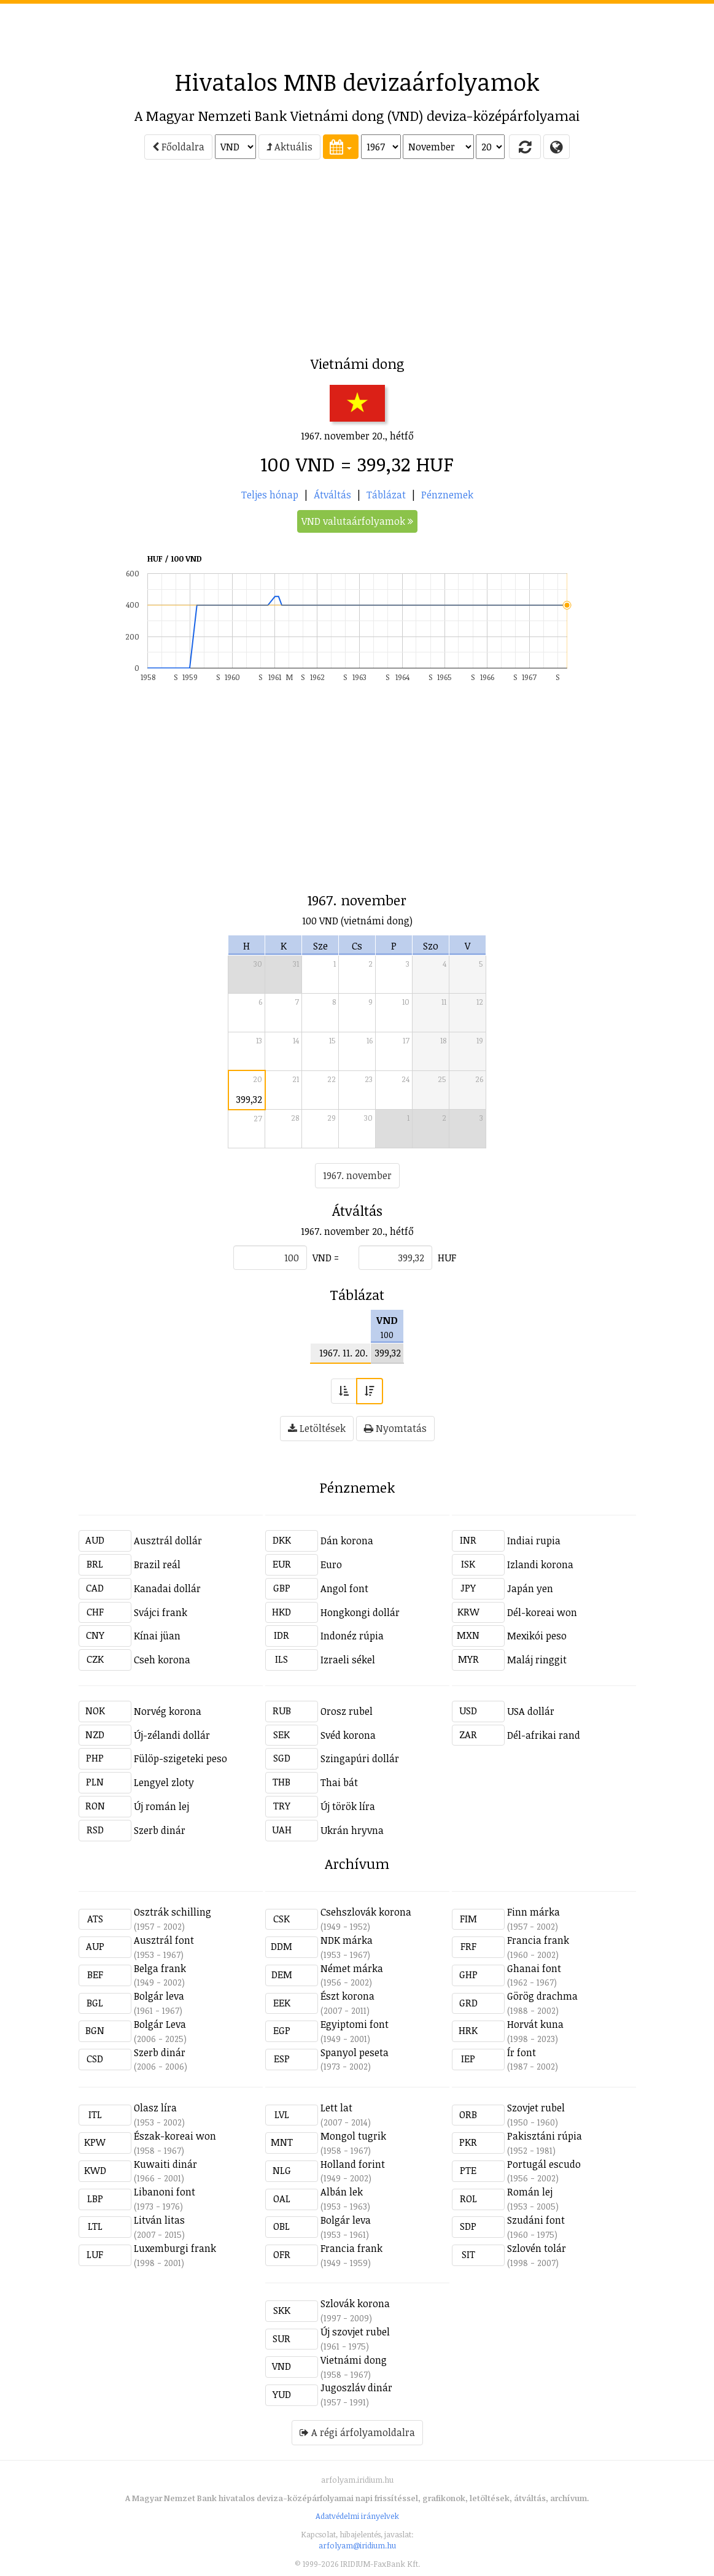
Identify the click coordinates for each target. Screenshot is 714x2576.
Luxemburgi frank (175, 2248)
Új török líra (347, 1806)
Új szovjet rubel (355, 2331)
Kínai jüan (157, 1635)
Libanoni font (164, 2192)
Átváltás (332, 494)
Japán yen (530, 1588)
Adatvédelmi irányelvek (357, 2515)
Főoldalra (178, 146)
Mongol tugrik (353, 2136)
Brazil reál (157, 1564)
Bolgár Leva (160, 2024)
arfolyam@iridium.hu (357, 2545)
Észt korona (347, 1996)
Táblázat (386, 494)
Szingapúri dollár (359, 1758)
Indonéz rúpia (352, 1635)
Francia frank (538, 1940)
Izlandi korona (540, 1564)
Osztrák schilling (172, 1912)
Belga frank (160, 1968)
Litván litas (159, 2220)
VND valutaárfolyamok (357, 521)
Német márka (351, 1968)
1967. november (357, 1175)
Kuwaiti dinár (165, 2164)
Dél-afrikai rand (543, 1735)
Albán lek (341, 2192)
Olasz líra (155, 2107)
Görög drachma (542, 1996)
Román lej (530, 2192)
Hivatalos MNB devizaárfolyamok (357, 82)
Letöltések (317, 1428)
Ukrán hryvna (352, 1830)
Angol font (344, 1588)
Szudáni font (536, 2220)
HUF (447, 1257)
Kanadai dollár (167, 1588)
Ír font (521, 2052)
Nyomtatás (395, 1428)
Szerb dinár (159, 1830)
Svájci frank (160, 1612)
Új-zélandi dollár (172, 1735)
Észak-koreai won (175, 2136)
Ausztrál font (164, 1940)
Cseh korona (162, 1659)
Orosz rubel (346, 1711)
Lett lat (336, 2107)
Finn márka (533, 1912)
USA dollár (530, 1711)
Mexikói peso (537, 1635)
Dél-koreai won (542, 1612)
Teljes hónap (269, 494)
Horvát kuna (535, 2024)
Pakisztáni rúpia (544, 2136)
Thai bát (339, 1782)
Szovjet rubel (536, 2107)
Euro (331, 1564)
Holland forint (352, 2164)
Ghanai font (534, 1968)
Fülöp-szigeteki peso (180, 1758)
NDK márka (346, 1940)
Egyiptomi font (354, 2024)
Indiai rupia (534, 1540)
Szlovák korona (355, 2303)
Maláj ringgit (537, 1659)
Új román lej (161, 1806)
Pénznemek (447, 494)
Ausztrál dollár (168, 1540)
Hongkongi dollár (360, 1612)
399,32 (249, 1099)
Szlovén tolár (536, 2248)
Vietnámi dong (353, 2360)
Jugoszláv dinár (356, 2387)
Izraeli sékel (347, 1659)
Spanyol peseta (354, 2052)
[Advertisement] (357, 31)
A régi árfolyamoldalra (357, 2432)
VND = (325, 1257)
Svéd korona (348, 1735)
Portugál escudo (544, 2164)
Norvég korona (167, 1711)
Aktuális (289, 146)
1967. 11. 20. (343, 1353)
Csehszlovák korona (365, 1912)
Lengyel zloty (164, 1782)
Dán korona (346, 1540)
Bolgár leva (159, 1996)
